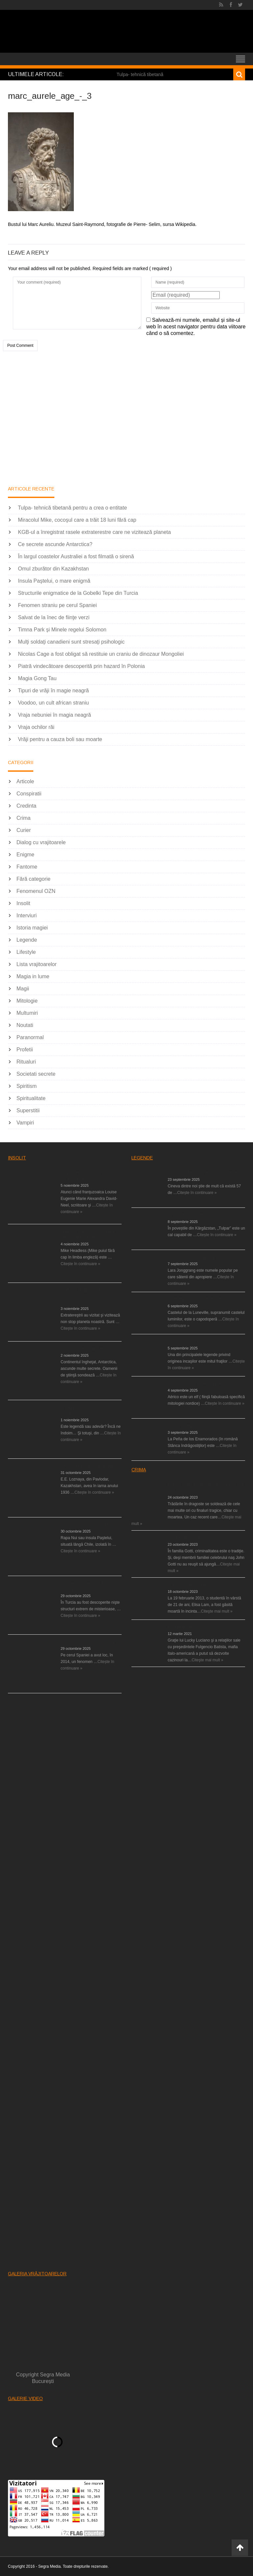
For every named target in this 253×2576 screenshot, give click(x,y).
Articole (25, 781)
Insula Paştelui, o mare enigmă (54, 581)
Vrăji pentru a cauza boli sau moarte (60, 739)
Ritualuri (26, 1062)
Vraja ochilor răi (36, 727)
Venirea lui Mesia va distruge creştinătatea (205, 1173)
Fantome (26, 867)
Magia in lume (32, 976)
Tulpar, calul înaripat (185, 1215)
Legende (26, 940)
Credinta (26, 806)
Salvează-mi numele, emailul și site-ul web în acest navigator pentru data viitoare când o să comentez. (196, 326)
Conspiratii (29, 793)
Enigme (25, 854)
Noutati (24, 1025)
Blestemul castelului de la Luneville (199, 1299)
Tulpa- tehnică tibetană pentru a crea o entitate (72, 508)
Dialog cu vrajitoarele (41, 842)
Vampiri (25, 1122)
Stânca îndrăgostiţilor (187, 1426)
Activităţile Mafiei (183, 1627)
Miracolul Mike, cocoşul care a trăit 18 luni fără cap (77, 520)
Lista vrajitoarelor (36, 964)
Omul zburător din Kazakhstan (53, 568)
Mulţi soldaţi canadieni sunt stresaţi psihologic (71, 642)
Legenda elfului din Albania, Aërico (199, 1383)
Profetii (24, 1049)
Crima (23, 818)
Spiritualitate (30, 1098)
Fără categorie (33, 879)
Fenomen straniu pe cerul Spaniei (57, 605)
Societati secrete (35, 1074)
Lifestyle (26, 952)
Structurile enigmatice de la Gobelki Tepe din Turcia (78, 593)
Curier (23, 830)
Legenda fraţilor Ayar (186, 1341)
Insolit (23, 903)
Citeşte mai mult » (217, 1611)
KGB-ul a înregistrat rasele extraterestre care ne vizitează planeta (94, 532)
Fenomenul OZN (35, 891)
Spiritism (26, 1086)
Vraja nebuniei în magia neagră (54, 715)
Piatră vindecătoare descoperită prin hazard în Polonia (81, 666)
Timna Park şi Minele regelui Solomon (62, 629)
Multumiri (27, 1013)
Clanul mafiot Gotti (184, 1538)
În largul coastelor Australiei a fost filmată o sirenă (76, 556)
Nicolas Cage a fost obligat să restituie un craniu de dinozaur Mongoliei (100, 654)
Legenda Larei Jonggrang (191, 1257)
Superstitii (28, 1110)
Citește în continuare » (80, 1263)
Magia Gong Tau (37, 678)
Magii (22, 988)
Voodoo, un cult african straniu (53, 703)
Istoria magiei (32, 927)
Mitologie (27, 1001)
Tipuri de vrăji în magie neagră (53, 690)
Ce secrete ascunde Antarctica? (55, 544)
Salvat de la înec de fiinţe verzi (53, 617)
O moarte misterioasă (187, 1585)
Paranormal (30, 1037)
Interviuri (26, 915)
